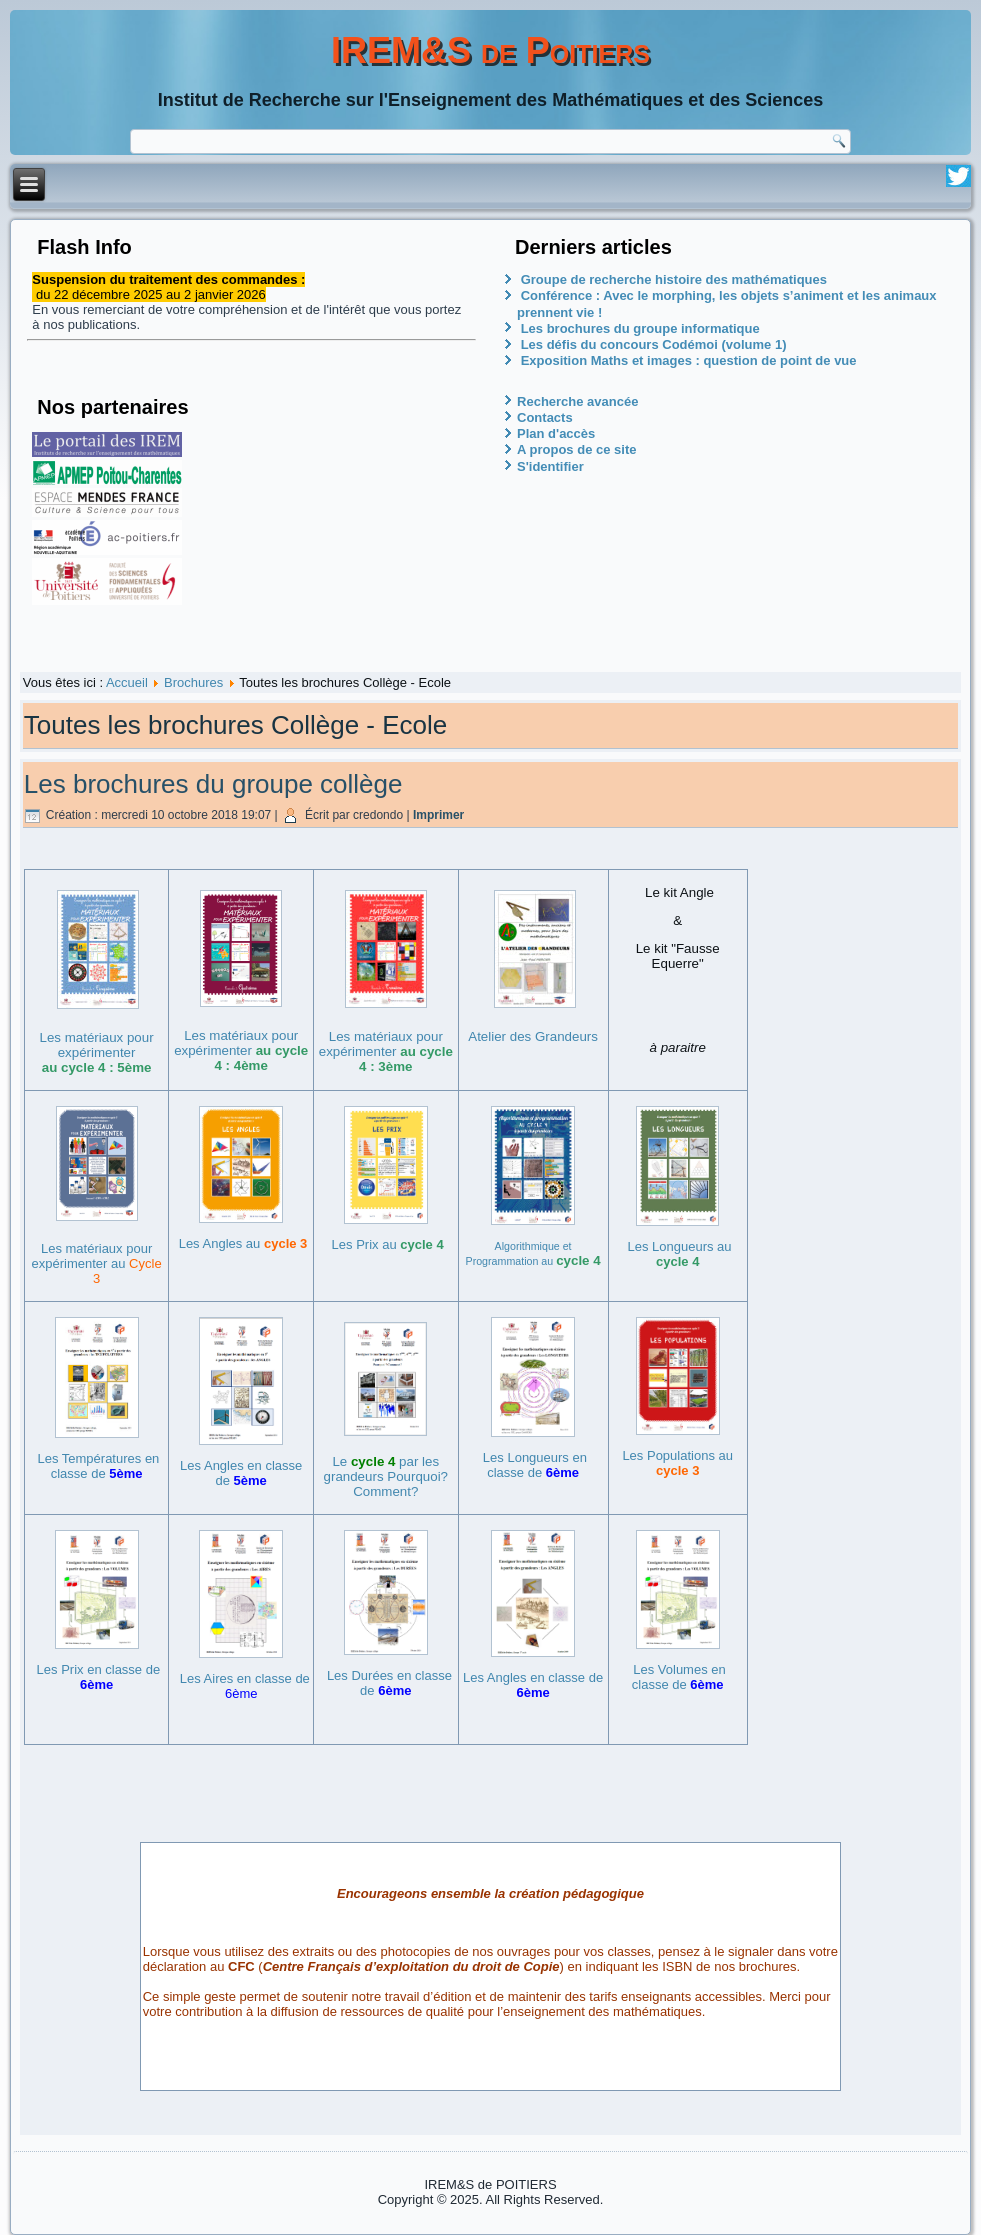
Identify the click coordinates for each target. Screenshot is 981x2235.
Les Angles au (243, 1243)
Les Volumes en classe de (679, 1677)
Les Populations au (677, 1463)
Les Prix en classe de (99, 1677)
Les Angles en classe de (241, 1473)
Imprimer (438, 815)
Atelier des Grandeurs (533, 1036)
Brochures (193, 682)
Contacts (545, 417)
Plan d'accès (556, 433)
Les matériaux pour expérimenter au (97, 1263)
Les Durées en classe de (389, 1683)
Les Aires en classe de (245, 1686)
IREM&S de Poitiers (490, 50)
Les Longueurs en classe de (535, 1465)
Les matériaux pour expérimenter (97, 1052)
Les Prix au (388, 1244)
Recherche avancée (577, 401)
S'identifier (550, 466)
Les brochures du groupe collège (213, 784)
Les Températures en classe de (98, 1466)
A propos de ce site (576, 449)
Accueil (127, 682)
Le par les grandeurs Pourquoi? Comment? (386, 1476)
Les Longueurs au (679, 1254)
